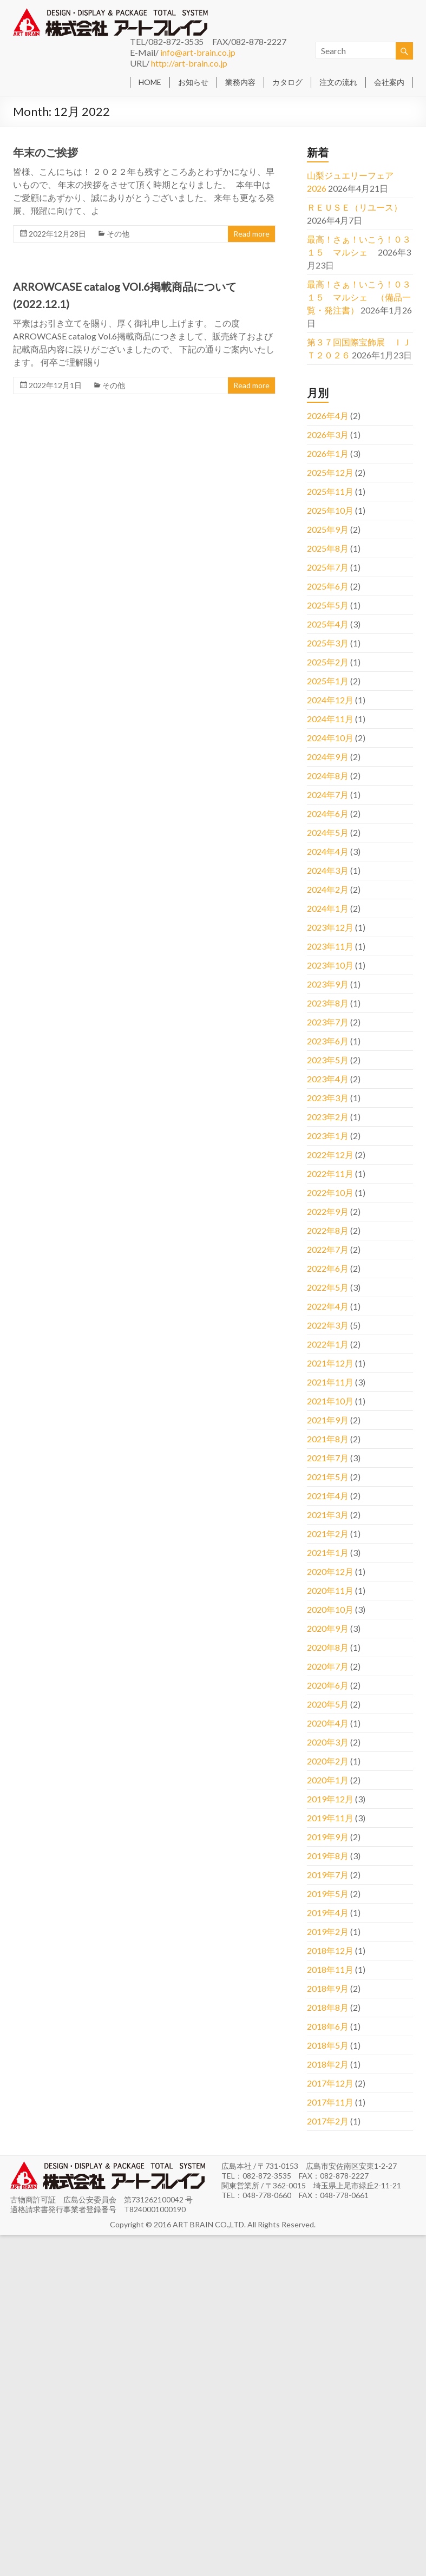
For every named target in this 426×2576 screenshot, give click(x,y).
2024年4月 (328, 851)
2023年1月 (328, 1135)
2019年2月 (328, 1931)
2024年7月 (328, 794)
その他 (118, 233)
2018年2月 (328, 2064)
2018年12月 (330, 1950)
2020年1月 (328, 1780)
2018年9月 (328, 1988)
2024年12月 (330, 700)
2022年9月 (328, 1211)
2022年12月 (330, 1154)
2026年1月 (328, 453)
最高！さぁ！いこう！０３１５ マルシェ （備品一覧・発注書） (359, 297)
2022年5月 (328, 1287)
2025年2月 (328, 662)
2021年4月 (328, 1495)
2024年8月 (328, 775)
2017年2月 (328, 2121)
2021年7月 (328, 1458)
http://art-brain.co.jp (189, 63)
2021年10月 (330, 1401)
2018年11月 (330, 1969)
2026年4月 (328, 415)
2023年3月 (328, 1098)
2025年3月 (328, 643)
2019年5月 (328, 1893)
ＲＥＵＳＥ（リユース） (354, 207)
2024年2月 (328, 889)
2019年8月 (328, 1856)
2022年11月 (330, 1173)
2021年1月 (328, 1552)
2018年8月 (328, 2007)
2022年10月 (330, 1192)
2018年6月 (328, 2026)
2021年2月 (328, 1533)
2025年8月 (328, 548)
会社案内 (389, 82)
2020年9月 (328, 1628)
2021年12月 (330, 1363)
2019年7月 (328, 1874)
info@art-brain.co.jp (197, 52)
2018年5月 (328, 2045)
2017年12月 (330, 2083)
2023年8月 (328, 1003)
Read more (251, 233)
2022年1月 (328, 1344)
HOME (150, 82)
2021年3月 (328, 1514)
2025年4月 (328, 624)
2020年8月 (328, 1647)
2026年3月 (328, 434)
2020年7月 (328, 1666)
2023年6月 (328, 1041)
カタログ (287, 82)
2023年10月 (330, 965)
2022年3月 (328, 1325)
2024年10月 (330, 738)
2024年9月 (328, 756)
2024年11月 (330, 719)
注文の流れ (338, 82)
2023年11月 (330, 946)
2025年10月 (330, 510)
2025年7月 (328, 567)
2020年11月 (330, 1590)
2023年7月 (328, 1022)
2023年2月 (328, 1117)
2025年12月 (330, 472)
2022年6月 (328, 1268)
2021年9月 (328, 1420)
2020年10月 (330, 1609)
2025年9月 (328, 529)
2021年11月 (330, 1382)
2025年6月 (328, 586)
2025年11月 (330, 491)
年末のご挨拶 (45, 152)
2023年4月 (328, 1079)
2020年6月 (328, 1685)
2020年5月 (328, 1704)
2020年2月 (328, 1761)
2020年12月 (330, 1571)
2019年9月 (328, 1837)
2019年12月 (330, 1799)
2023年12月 (330, 927)
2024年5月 (328, 832)
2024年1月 (328, 908)
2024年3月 (328, 870)
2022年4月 (328, 1306)
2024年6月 (328, 813)
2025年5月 (328, 605)
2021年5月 (328, 1477)
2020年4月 (328, 1723)
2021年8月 (328, 1439)
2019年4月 (328, 1912)
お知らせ (193, 82)
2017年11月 (330, 2102)
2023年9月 (328, 984)
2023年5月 (328, 1060)
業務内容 (240, 82)
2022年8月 (328, 1230)
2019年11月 (330, 1818)
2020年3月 (328, 1742)
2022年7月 (328, 1249)
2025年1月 (328, 681)
